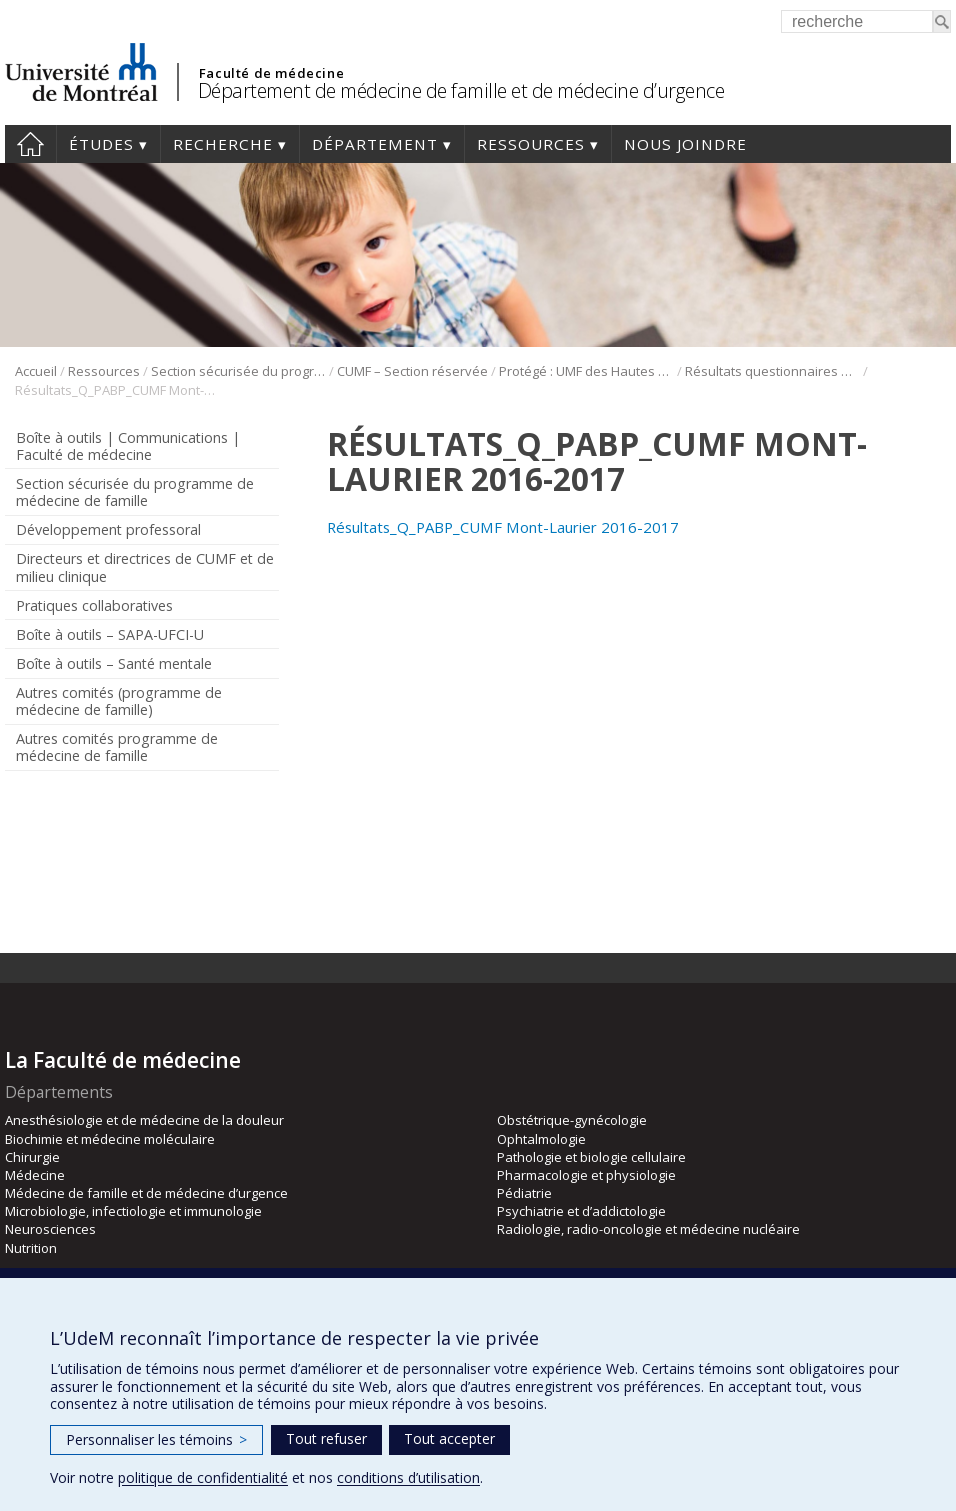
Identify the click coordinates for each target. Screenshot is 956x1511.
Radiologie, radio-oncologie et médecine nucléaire (648, 1229)
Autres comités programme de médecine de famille (117, 747)
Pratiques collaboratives (94, 605)
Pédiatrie (524, 1193)
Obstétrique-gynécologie (572, 1120)
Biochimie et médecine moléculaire (110, 1139)
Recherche (223, 144)
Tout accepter (449, 1438)
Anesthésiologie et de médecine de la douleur (144, 1120)
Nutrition (31, 1248)
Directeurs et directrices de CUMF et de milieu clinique (145, 567)
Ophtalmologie (541, 1139)
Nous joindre (685, 144)
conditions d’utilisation (408, 1477)
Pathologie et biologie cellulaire (591, 1157)
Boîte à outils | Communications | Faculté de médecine (128, 446)
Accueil (30, 144)
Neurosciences (50, 1229)
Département (375, 144)
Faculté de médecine (271, 73)
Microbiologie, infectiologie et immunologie (133, 1211)
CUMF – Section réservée (412, 371)
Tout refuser (326, 1438)
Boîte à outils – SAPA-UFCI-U (110, 634)
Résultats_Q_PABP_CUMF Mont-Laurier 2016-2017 (503, 527)
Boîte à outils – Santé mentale (114, 663)
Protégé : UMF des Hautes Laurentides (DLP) (586, 371)
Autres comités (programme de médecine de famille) (119, 701)
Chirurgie (32, 1157)
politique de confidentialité (203, 1477)
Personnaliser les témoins (156, 1439)
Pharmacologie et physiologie (586, 1175)
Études (101, 144)
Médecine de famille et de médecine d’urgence (146, 1193)
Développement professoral (108, 529)
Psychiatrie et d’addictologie (581, 1211)
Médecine (35, 1175)
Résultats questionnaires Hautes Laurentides (772, 371)
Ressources (531, 144)
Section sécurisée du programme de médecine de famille (238, 371)
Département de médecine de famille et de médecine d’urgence (461, 90)
